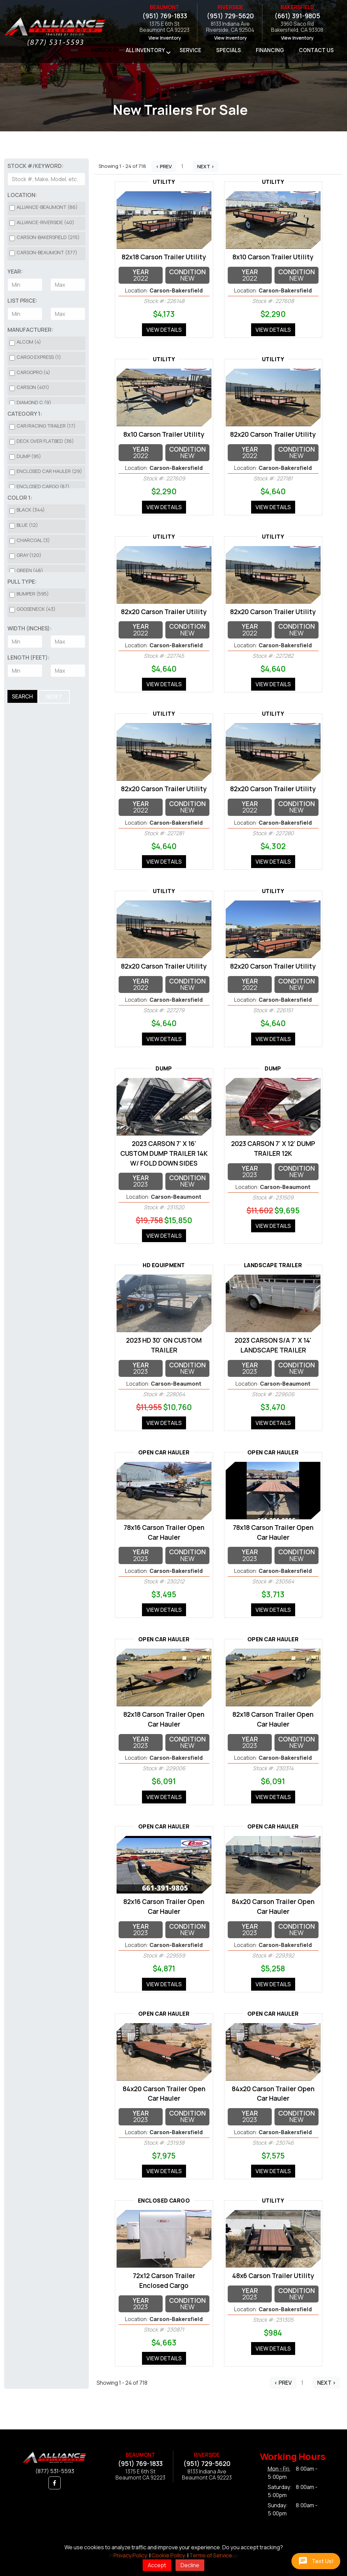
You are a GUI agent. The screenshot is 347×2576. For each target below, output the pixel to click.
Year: (15, 271)
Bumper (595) (33, 593)
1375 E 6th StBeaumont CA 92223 (164, 27)
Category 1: (24, 413)
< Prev (164, 166)
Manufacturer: (30, 329)
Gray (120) (29, 555)
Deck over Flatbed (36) (45, 441)
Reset (54, 696)
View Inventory (164, 38)
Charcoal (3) (33, 540)
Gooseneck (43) (36, 609)
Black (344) (31, 509)
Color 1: (20, 497)
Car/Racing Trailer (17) (46, 426)
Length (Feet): (28, 657)
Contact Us (316, 50)
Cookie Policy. (168, 2555)
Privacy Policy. (131, 2555)
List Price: (22, 300)
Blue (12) (27, 525)
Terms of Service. (211, 2555)
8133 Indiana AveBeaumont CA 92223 (207, 2475)
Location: (22, 195)
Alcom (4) (29, 342)
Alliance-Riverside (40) (45, 222)
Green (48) (30, 570)
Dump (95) (29, 456)
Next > (205, 166)
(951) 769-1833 (164, 16)
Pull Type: (22, 581)
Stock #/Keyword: (35, 166)
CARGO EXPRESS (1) (39, 357)
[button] (54, 2482)
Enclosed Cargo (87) (43, 486)
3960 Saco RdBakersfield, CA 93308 (297, 27)
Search (22, 696)
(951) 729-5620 (230, 16)
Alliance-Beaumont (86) (47, 207)
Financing (270, 50)
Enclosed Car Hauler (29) (49, 471)
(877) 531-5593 (54, 2471)
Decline (190, 2565)
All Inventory (145, 50)
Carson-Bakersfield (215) (48, 237)
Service (190, 50)
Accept (157, 2565)
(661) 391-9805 (297, 16)
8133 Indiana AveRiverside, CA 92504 (230, 27)
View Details (164, 329)
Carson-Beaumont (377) (47, 252)
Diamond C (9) (34, 402)
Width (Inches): (29, 628)
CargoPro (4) (33, 372)
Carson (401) (33, 387)
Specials (228, 50)
